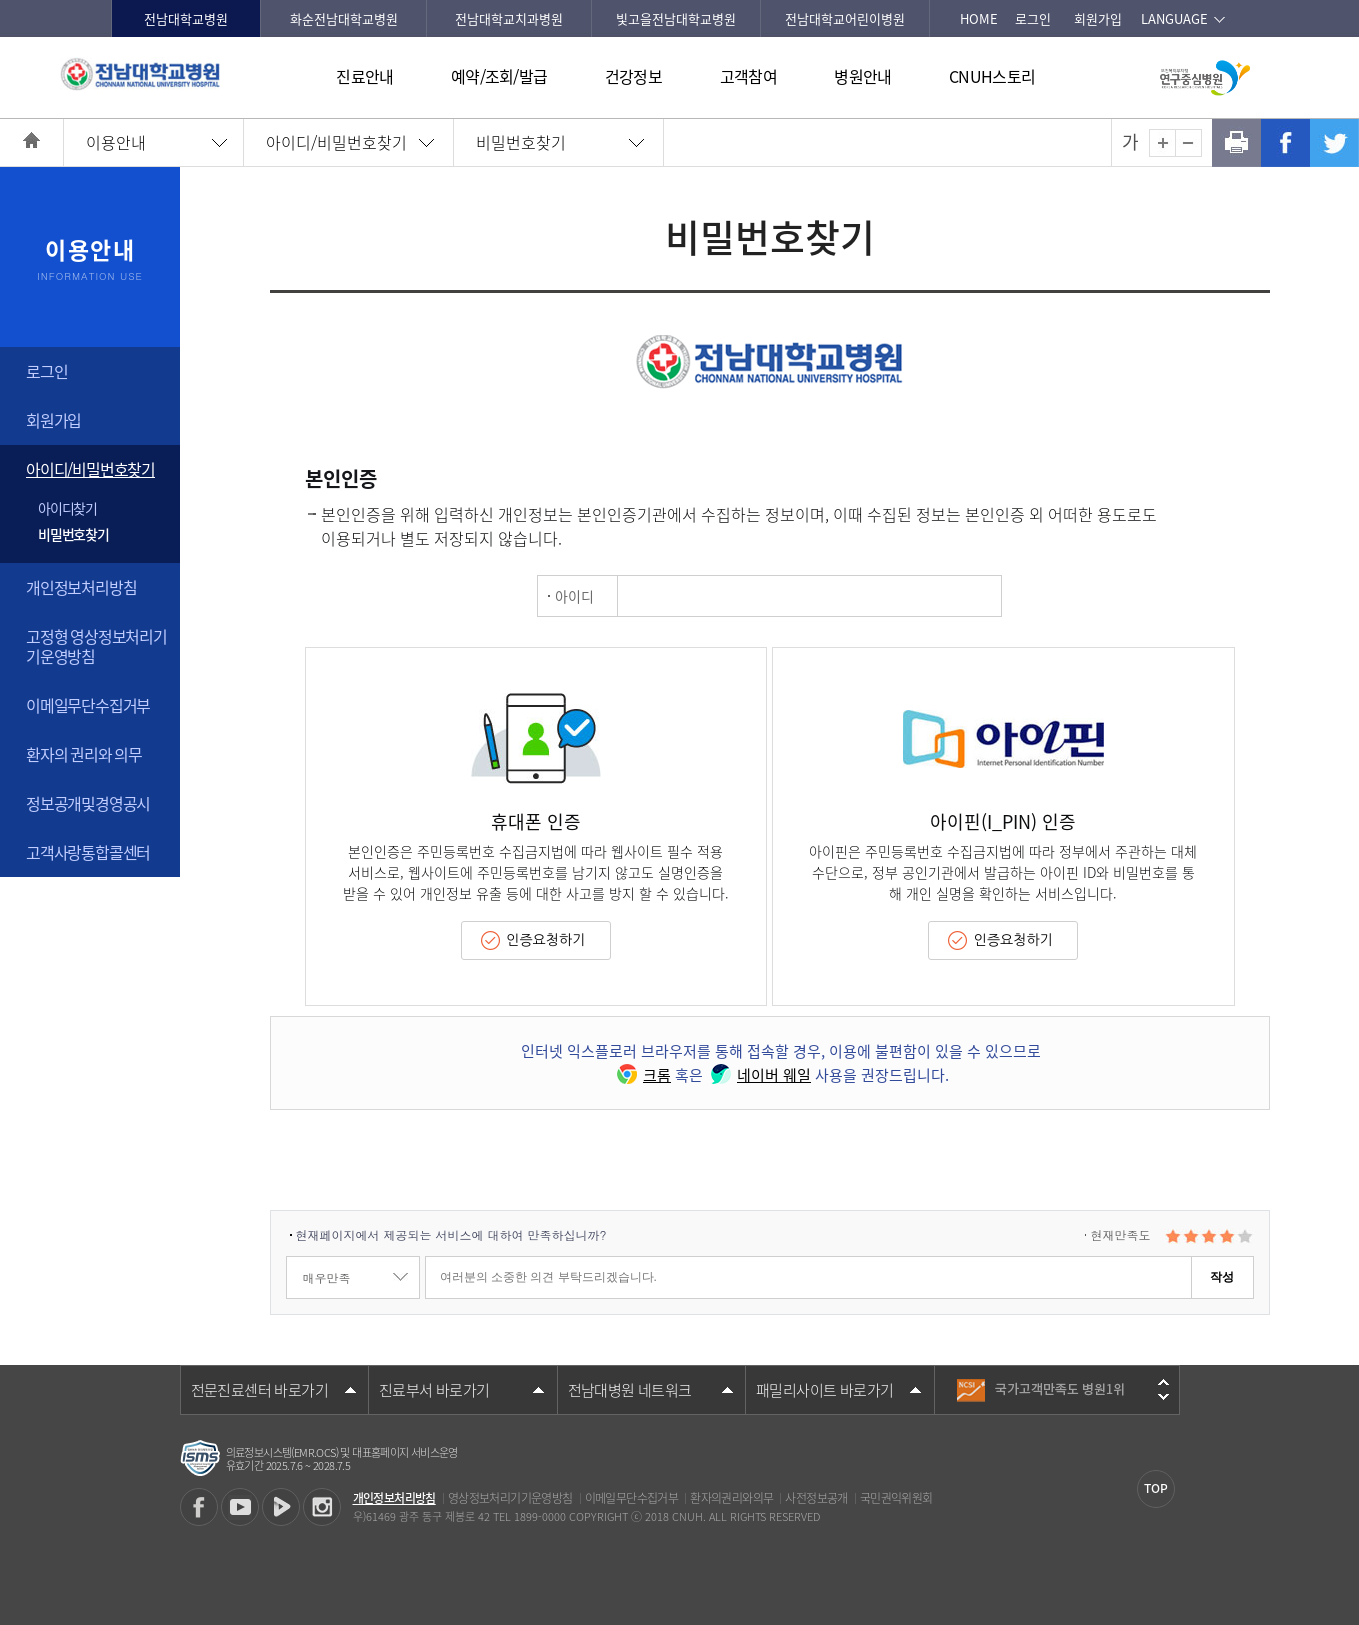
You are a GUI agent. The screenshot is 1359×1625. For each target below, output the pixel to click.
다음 (1163, 1397)
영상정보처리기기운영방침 (510, 1498)
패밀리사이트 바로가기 (824, 1390)
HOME (979, 18)
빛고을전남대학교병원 (676, 18)
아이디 (574, 596)
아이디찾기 (67, 508)
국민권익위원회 (896, 1498)
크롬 (642, 1075)
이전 (1163, 1382)
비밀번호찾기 (521, 142)
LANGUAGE (1174, 18)
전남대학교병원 (186, 18)
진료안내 (364, 76)
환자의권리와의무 (731, 1498)
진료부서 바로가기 (434, 1390)
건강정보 (633, 76)
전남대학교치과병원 (509, 18)
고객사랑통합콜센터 (88, 852)
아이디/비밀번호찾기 (336, 142)
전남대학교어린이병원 (845, 18)
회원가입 (1098, 18)
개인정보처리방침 (81, 587)
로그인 (1033, 18)
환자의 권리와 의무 (84, 754)
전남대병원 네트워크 (630, 1390)
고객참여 (748, 76)
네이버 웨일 (759, 1075)
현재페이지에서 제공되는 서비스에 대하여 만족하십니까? (451, 1234)
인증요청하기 (545, 940)
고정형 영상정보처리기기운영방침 (96, 645)
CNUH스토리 (992, 76)
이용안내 (116, 142)
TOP (1156, 1488)
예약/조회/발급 (499, 76)
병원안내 (862, 76)
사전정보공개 (816, 1498)
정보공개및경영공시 (88, 803)
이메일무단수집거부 (88, 705)
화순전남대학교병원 (344, 18)
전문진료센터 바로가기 (259, 1390)
